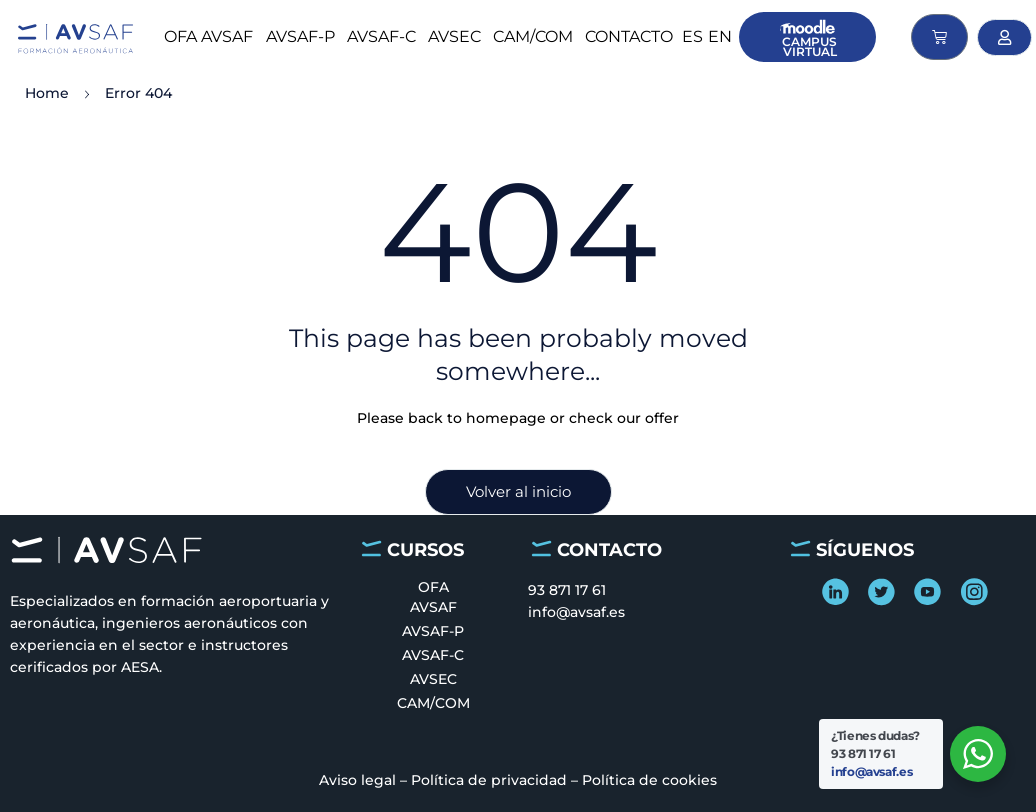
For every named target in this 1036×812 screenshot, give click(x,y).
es (692, 36)
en (720, 36)
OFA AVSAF (208, 36)
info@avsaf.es (871, 771)
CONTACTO (629, 36)
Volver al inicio (518, 491)
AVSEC (454, 36)
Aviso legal (357, 780)
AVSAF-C (381, 36)
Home (47, 93)
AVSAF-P (300, 36)
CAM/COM (533, 36)
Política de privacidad (489, 780)
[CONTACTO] (541, 548)
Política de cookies (649, 780)
